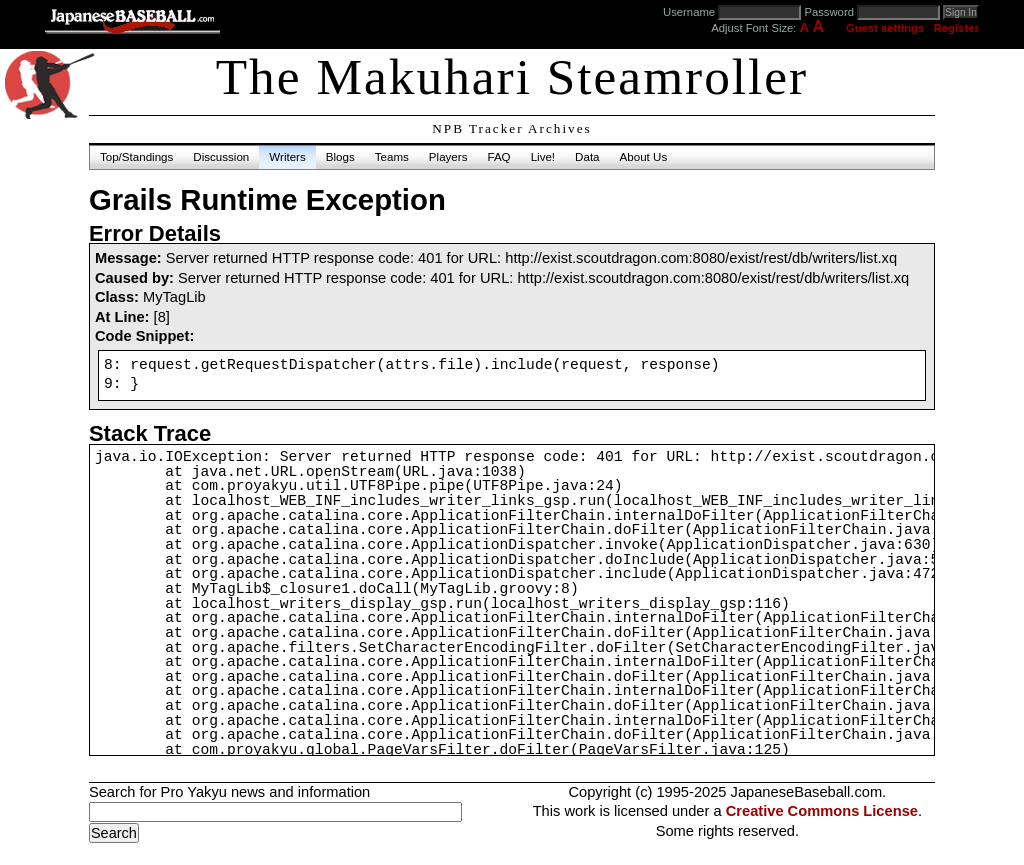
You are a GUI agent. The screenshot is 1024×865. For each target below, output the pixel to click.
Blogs (340, 157)
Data (587, 157)
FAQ (498, 157)
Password (829, 12)
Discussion (221, 157)
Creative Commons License (822, 811)
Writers (287, 157)
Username (689, 12)
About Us (644, 157)
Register (956, 28)
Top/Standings (136, 157)
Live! (543, 157)
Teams (392, 157)
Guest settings (885, 28)
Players (448, 157)
